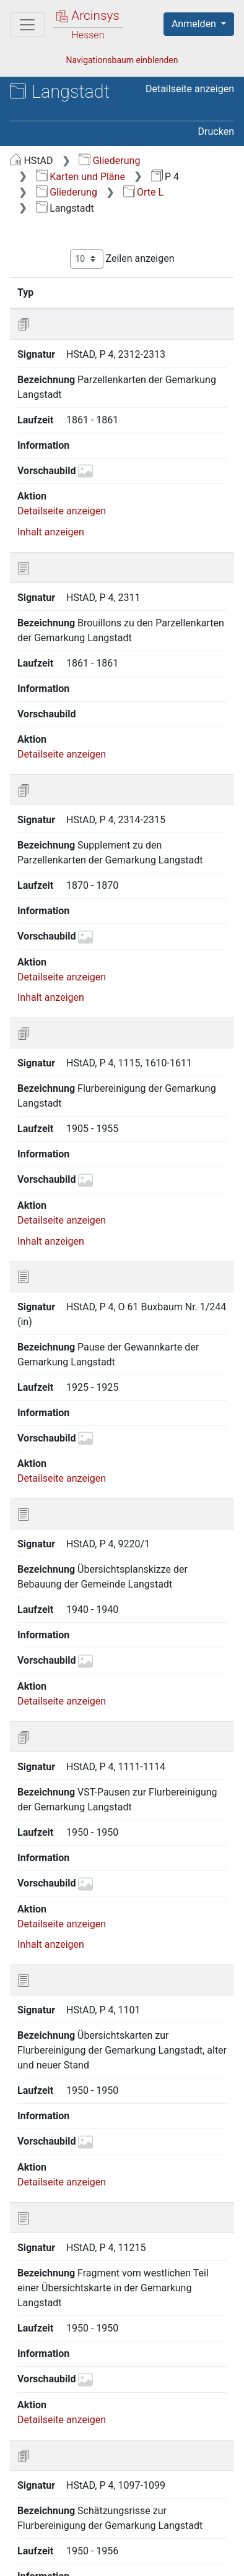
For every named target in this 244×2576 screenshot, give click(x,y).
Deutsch (74, 2522)
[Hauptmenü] (27, 24)
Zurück (55, 2453)
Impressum (166, 2559)
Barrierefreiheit (74, 2559)
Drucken (216, 131)
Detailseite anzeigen (190, 89)
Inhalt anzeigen (50, 496)
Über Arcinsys (71, 2546)
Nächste (180, 2453)
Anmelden (195, 24)
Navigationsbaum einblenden (122, 60)
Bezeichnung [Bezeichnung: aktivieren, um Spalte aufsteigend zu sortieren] (167, 292)
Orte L (143, 192)
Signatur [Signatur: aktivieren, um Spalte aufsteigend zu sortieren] (82, 292)
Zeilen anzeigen (122, 259)
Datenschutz (164, 2546)
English (28, 2522)
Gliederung (109, 160)
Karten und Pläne (80, 177)
